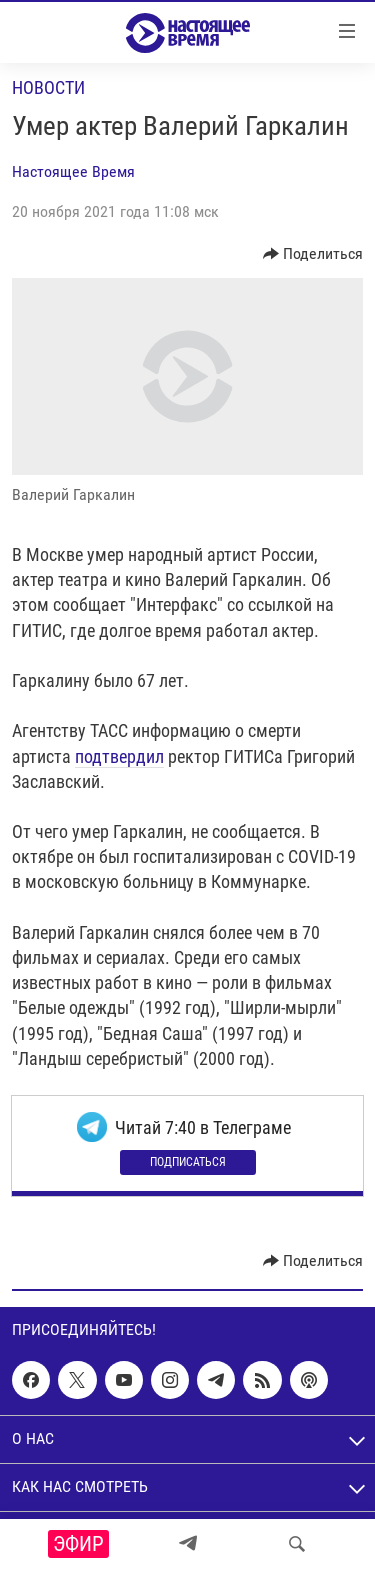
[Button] (313, 254)
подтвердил (119, 756)
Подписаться (188, 1162)
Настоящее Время (73, 171)
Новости (48, 87)
